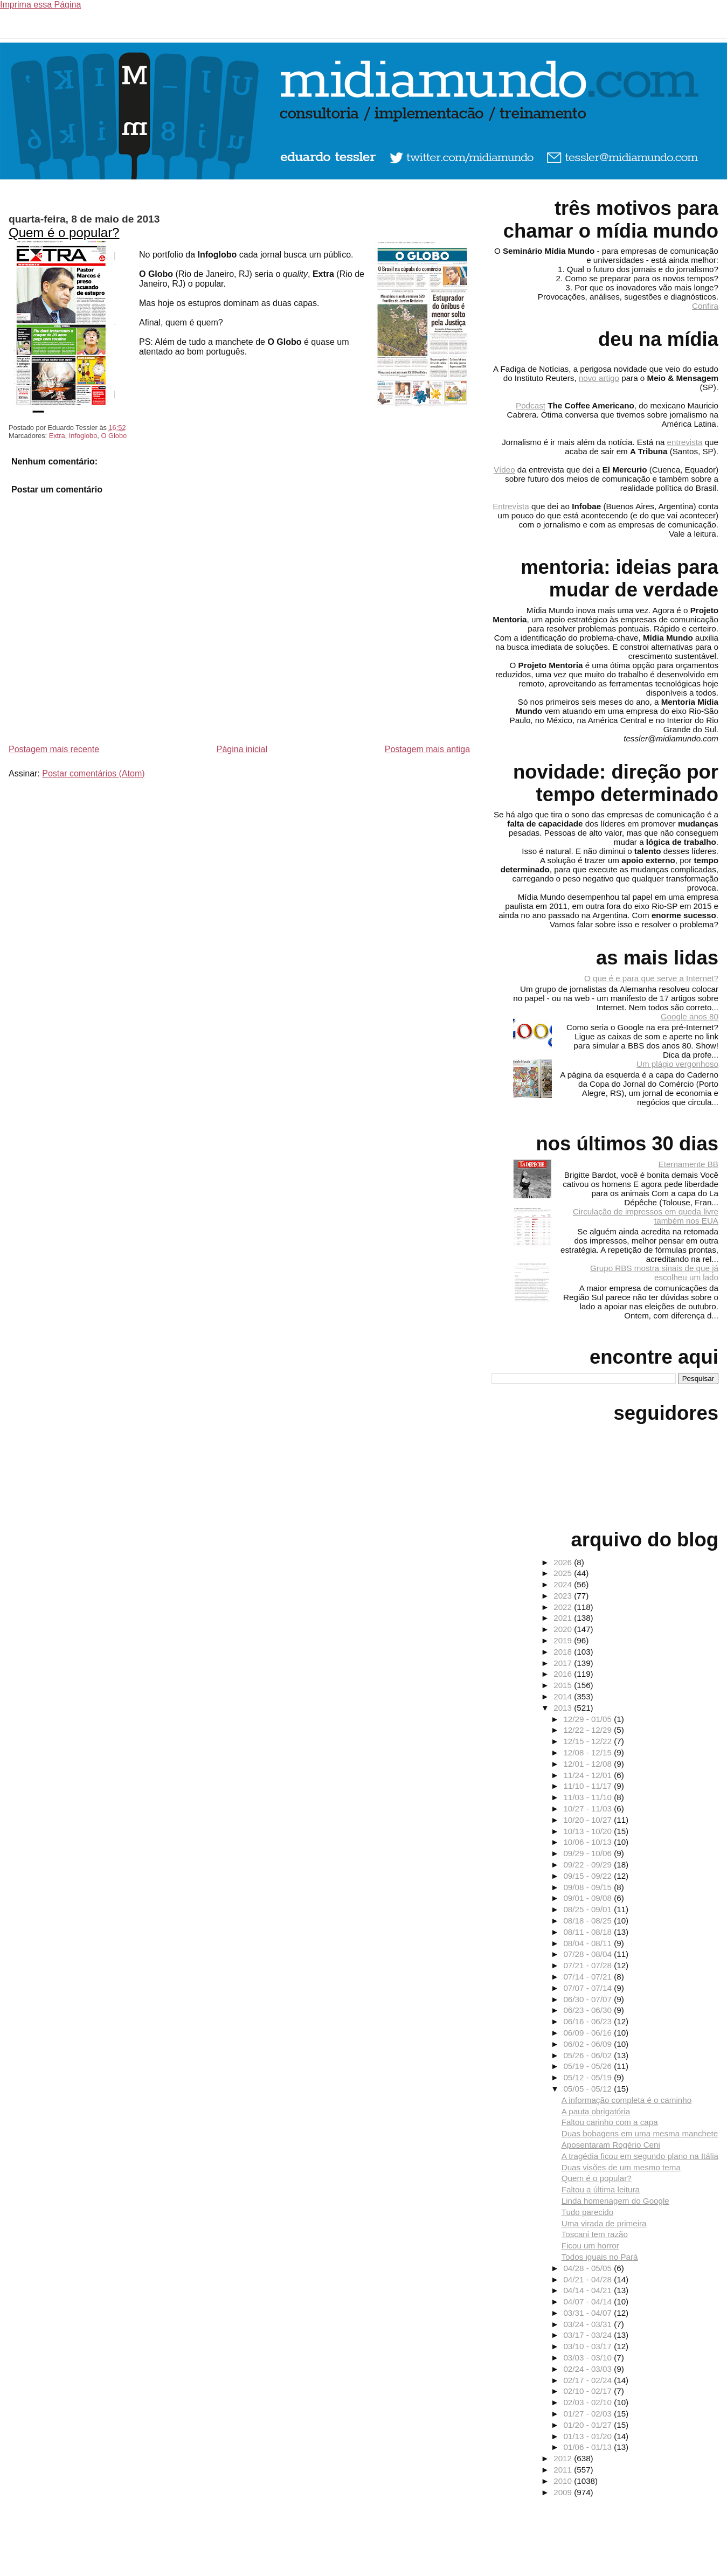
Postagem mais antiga (427, 749)
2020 (563, 1629)
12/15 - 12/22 (588, 1741)
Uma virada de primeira (604, 2223)
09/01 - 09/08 (588, 1898)
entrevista (685, 442)
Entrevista (511, 506)
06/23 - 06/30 (588, 2010)
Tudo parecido (588, 2212)
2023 (563, 1595)
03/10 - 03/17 (588, 2346)
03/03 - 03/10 (588, 2357)
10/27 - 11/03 (588, 1808)
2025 (563, 1573)
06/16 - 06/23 (588, 2021)
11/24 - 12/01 (588, 1775)
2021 (563, 1617)
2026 (563, 1562)
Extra (57, 436)
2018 (563, 1651)
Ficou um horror (590, 2245)
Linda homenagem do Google (615, 2200)
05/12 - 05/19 (588, 2077)
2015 (563, 1685)
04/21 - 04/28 (588, 2279)
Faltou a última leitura (601, 2189)
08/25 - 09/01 (588, 1909)
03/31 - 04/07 (588, 2312)
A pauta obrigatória (596, 2111)
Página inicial (242, 749)
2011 (563, 2469)
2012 (563, 2458)
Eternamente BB (688, 1164)
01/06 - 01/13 (588, 2447)
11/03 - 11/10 (588, 1797)
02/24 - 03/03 (588, 2368)
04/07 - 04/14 (588, 2301)
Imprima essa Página (40, 4)
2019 (563, 1640)
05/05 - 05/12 (588, 2088)
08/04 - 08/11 (588, 1943)
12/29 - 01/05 (588, 1719)
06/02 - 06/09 (588, 2044)
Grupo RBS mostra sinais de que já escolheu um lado (654, 1272)
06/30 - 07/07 (588, 1999)
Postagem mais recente (54, 749)
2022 (563, 1607)
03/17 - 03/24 (588, 2334)
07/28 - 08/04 (588, 1954)
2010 (563, 2480)
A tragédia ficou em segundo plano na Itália (640, 2156)
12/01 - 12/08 (588, 1763)
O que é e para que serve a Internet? (651, 978)
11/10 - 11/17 (588, 1785)
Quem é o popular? (64, 232)
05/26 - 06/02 (588, 2055)
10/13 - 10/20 (588, 1831)
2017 (563, 1663)
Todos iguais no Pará (600, 2256)
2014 (563, 1696)
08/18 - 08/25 (588, 1920)
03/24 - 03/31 (588, 2324)
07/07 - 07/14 (588, 1987)
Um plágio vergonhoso (677, 1063)
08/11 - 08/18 (588, 1931)
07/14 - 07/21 (588, 1976)
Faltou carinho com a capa (610, 2122)
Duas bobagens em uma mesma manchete (640, 2133)
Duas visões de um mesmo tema (621, 2167)
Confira (705, 305)
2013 (563, 1707)
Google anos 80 (689, 1016)
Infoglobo (83, 436)
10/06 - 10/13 (588, 1841)
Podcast (530, 405)
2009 (563, 2492)
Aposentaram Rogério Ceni (611, 2144)
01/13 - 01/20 (588, 2436)
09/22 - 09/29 (588, 1864)
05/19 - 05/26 (588, 2066)
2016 (563, 1673)
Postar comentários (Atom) (93, 773)
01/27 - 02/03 (588, 2413)
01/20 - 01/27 (588, 2424)
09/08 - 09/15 (588, 1887)
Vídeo (504, 469)
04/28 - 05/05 (588, 2268)
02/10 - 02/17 (588, 2391)
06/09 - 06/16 (588, 2032)
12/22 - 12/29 (588, 1729)
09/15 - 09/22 (588, 1875)
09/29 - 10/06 (588, 1853)
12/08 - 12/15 (588, 1752)
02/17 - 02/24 (588, 2380)
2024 (563, 1584)
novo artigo (599, 378)
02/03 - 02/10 (588, 2402)
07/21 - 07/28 (588, 1965)
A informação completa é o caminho (626, 2100)
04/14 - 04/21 (588, 2290)
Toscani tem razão (595, 2234)
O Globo (114, 436)
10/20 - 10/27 (588, 1819)
